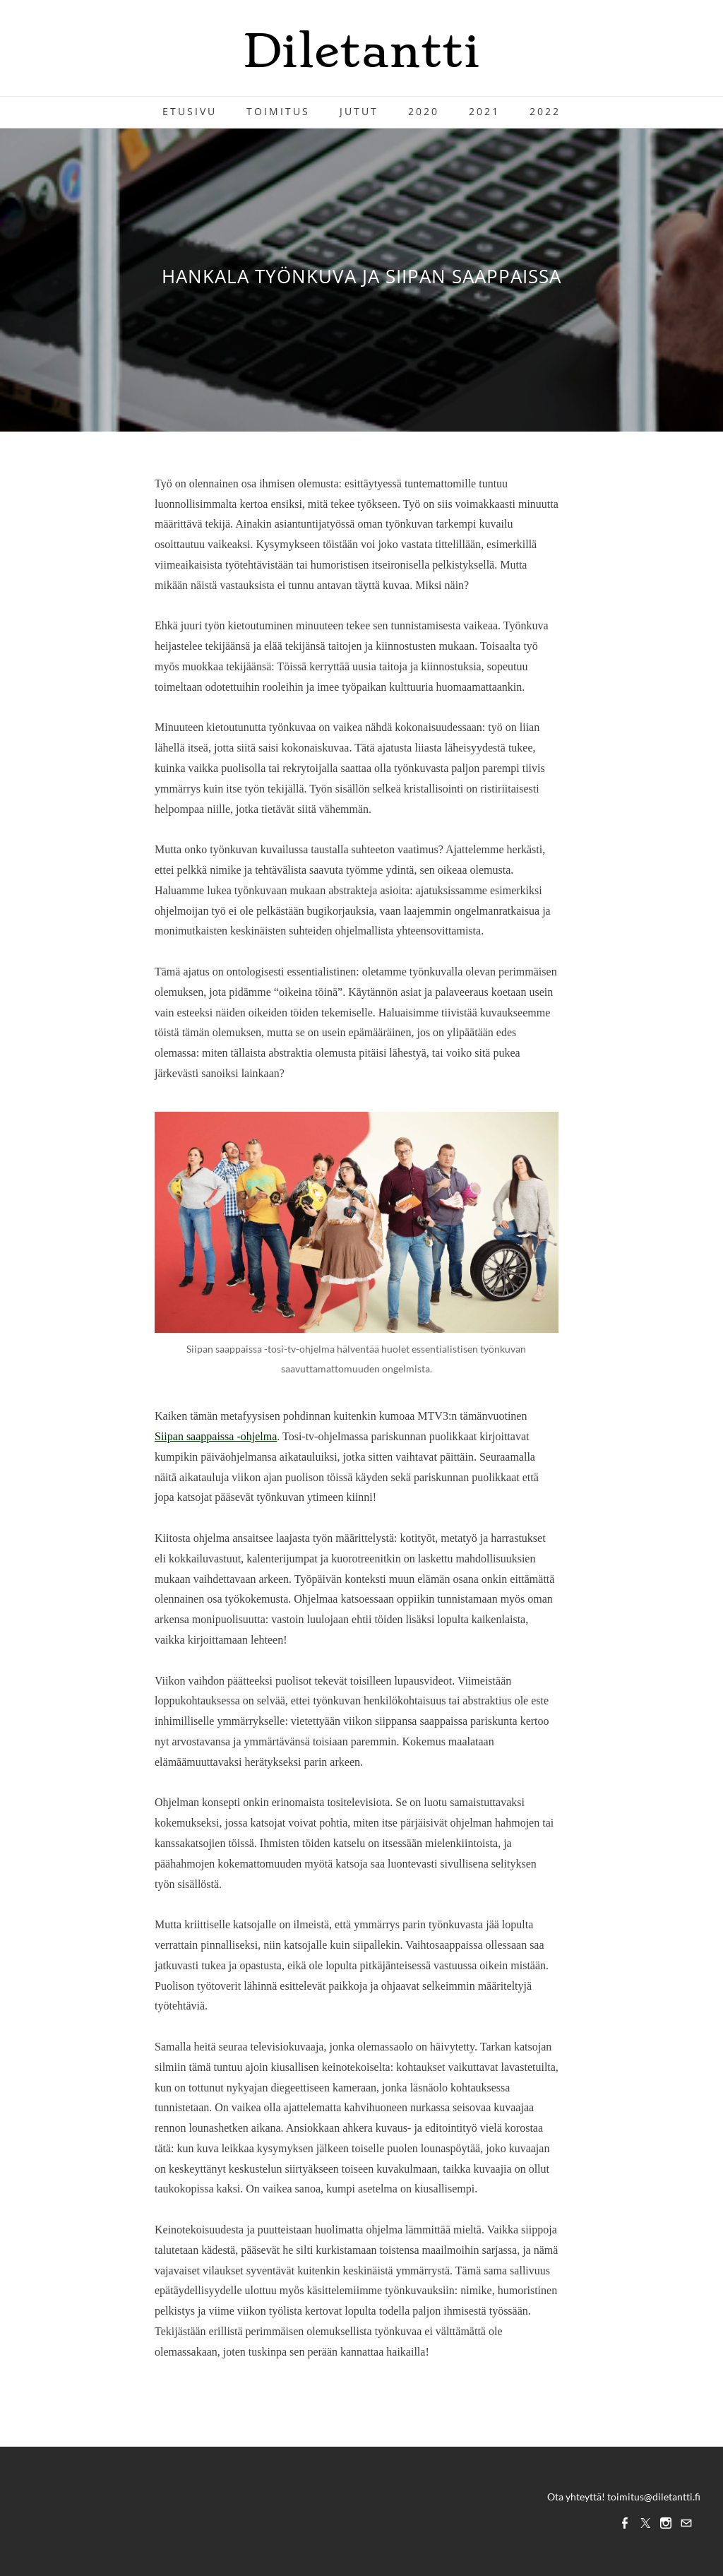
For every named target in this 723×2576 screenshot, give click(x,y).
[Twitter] (645, 2522)
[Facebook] (625, 2522)
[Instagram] (665, 2522)
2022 (545, 111)
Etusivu (189, 111)
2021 (484, 111)
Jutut (359, 111)
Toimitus (278, 111)
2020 (423, 111)
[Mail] (686, 2522)
